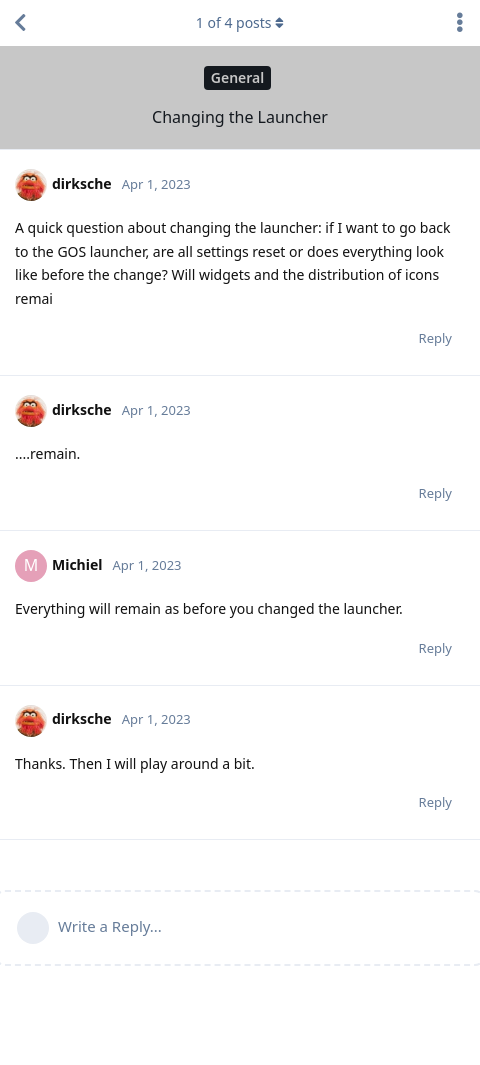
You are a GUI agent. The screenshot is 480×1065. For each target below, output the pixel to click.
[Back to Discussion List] (20, 23)
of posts (240, 22)
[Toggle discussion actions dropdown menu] (460, 23)
